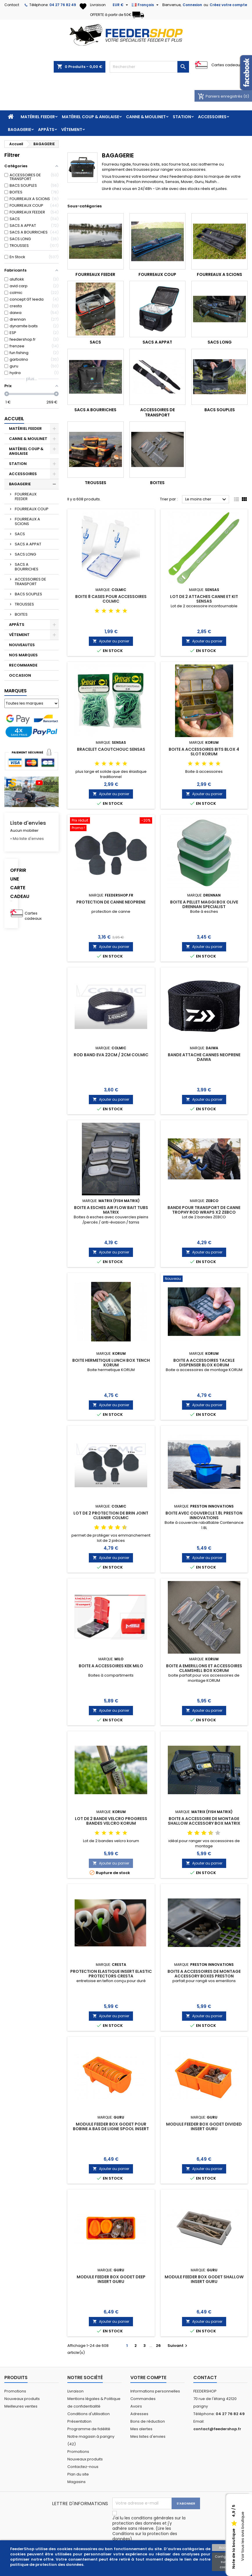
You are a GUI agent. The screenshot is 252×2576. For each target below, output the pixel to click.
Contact (11, 4)
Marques (15, 690)
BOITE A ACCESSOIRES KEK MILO (111, 1666)
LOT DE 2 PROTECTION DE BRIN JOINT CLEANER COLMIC (110, 1515)
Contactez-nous (82, 2466)
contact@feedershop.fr (217, 2429)
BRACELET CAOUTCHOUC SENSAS (111, 749)
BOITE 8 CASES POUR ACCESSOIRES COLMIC (111, 599)
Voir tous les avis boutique (242, 2536)
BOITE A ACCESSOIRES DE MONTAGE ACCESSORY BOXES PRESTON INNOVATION (204, 1976)
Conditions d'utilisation (88, 2414)
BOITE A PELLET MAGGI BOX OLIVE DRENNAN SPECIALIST (204, 904)
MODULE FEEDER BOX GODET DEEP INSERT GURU (111, 2279)
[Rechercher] (149, 67)
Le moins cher (206, 499)
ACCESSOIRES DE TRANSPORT (30, 581)
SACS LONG (25, 554)
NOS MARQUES (23, 655)
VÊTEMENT (71, 129)
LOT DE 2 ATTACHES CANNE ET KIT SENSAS (204, 599)
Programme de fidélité (88, 2429)
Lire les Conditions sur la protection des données (144, 2533)
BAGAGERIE (19, 129)
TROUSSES (24, 604)
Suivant (178, 2345)
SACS (20, 534)
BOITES (21, 614)
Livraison (75, 2391)
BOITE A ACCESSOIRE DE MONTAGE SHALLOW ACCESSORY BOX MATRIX (204, 1821)
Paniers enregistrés (220, 96)
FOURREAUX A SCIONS (27, 521)
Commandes (143, 2398)
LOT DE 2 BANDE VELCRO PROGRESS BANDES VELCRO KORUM (111, 1821)
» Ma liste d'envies (27, 838)
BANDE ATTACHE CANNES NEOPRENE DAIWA (204, 1057)
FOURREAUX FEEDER (26, 496)
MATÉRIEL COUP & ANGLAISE (90, 117)
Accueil (14, 418)
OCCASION (20, 675)
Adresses (139, 2414)
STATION (182, 117)
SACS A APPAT (28, 544)
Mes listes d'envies (147, 2436)
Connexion (192, 4)
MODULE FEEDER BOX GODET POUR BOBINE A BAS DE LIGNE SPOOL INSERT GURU (111, 2128)
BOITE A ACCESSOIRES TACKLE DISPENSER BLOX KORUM (204, 1362)
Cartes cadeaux (226, 65)
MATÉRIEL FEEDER (38, 117)
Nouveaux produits (22, 2398)
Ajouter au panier (111, 641)
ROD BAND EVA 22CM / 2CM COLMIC (111, 1055)
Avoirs (136, 2406)
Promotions (15, 2391)
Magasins (76, 2482)
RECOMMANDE (23, 665)
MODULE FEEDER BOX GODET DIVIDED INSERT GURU (204, 2126)
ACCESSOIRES (212, 117)
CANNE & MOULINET (146, 117)
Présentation (79, 2421)
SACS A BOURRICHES (26, 567)
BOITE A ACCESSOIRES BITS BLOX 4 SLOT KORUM (204, 751)
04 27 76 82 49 (62, 4)
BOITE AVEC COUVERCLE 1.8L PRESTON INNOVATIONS (203, 1515)
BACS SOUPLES (28, 594)
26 (158, 2345)
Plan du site (78, 2474)
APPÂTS (46, 129)
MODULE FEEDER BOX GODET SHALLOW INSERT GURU (204, 2279)
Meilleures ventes (20, 2406)
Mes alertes (141, 2429)
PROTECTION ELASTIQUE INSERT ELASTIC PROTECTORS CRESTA (111, 1973)
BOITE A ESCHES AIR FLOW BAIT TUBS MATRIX (111, 1210)
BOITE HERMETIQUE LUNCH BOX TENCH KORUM (111, 1362)
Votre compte (148, 2377)
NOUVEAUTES (22, 645)
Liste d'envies (28, 823)
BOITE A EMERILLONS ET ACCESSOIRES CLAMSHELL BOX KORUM (204, 1668)
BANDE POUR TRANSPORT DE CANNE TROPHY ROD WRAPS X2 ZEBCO (204, 1210)
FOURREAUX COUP (31, 509)
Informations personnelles (155, 2391)
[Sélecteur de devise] (121, 5)
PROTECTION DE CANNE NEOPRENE (110, 902)
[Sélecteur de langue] (146, 5)
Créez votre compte (228, 4)
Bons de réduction (147, 2421)
